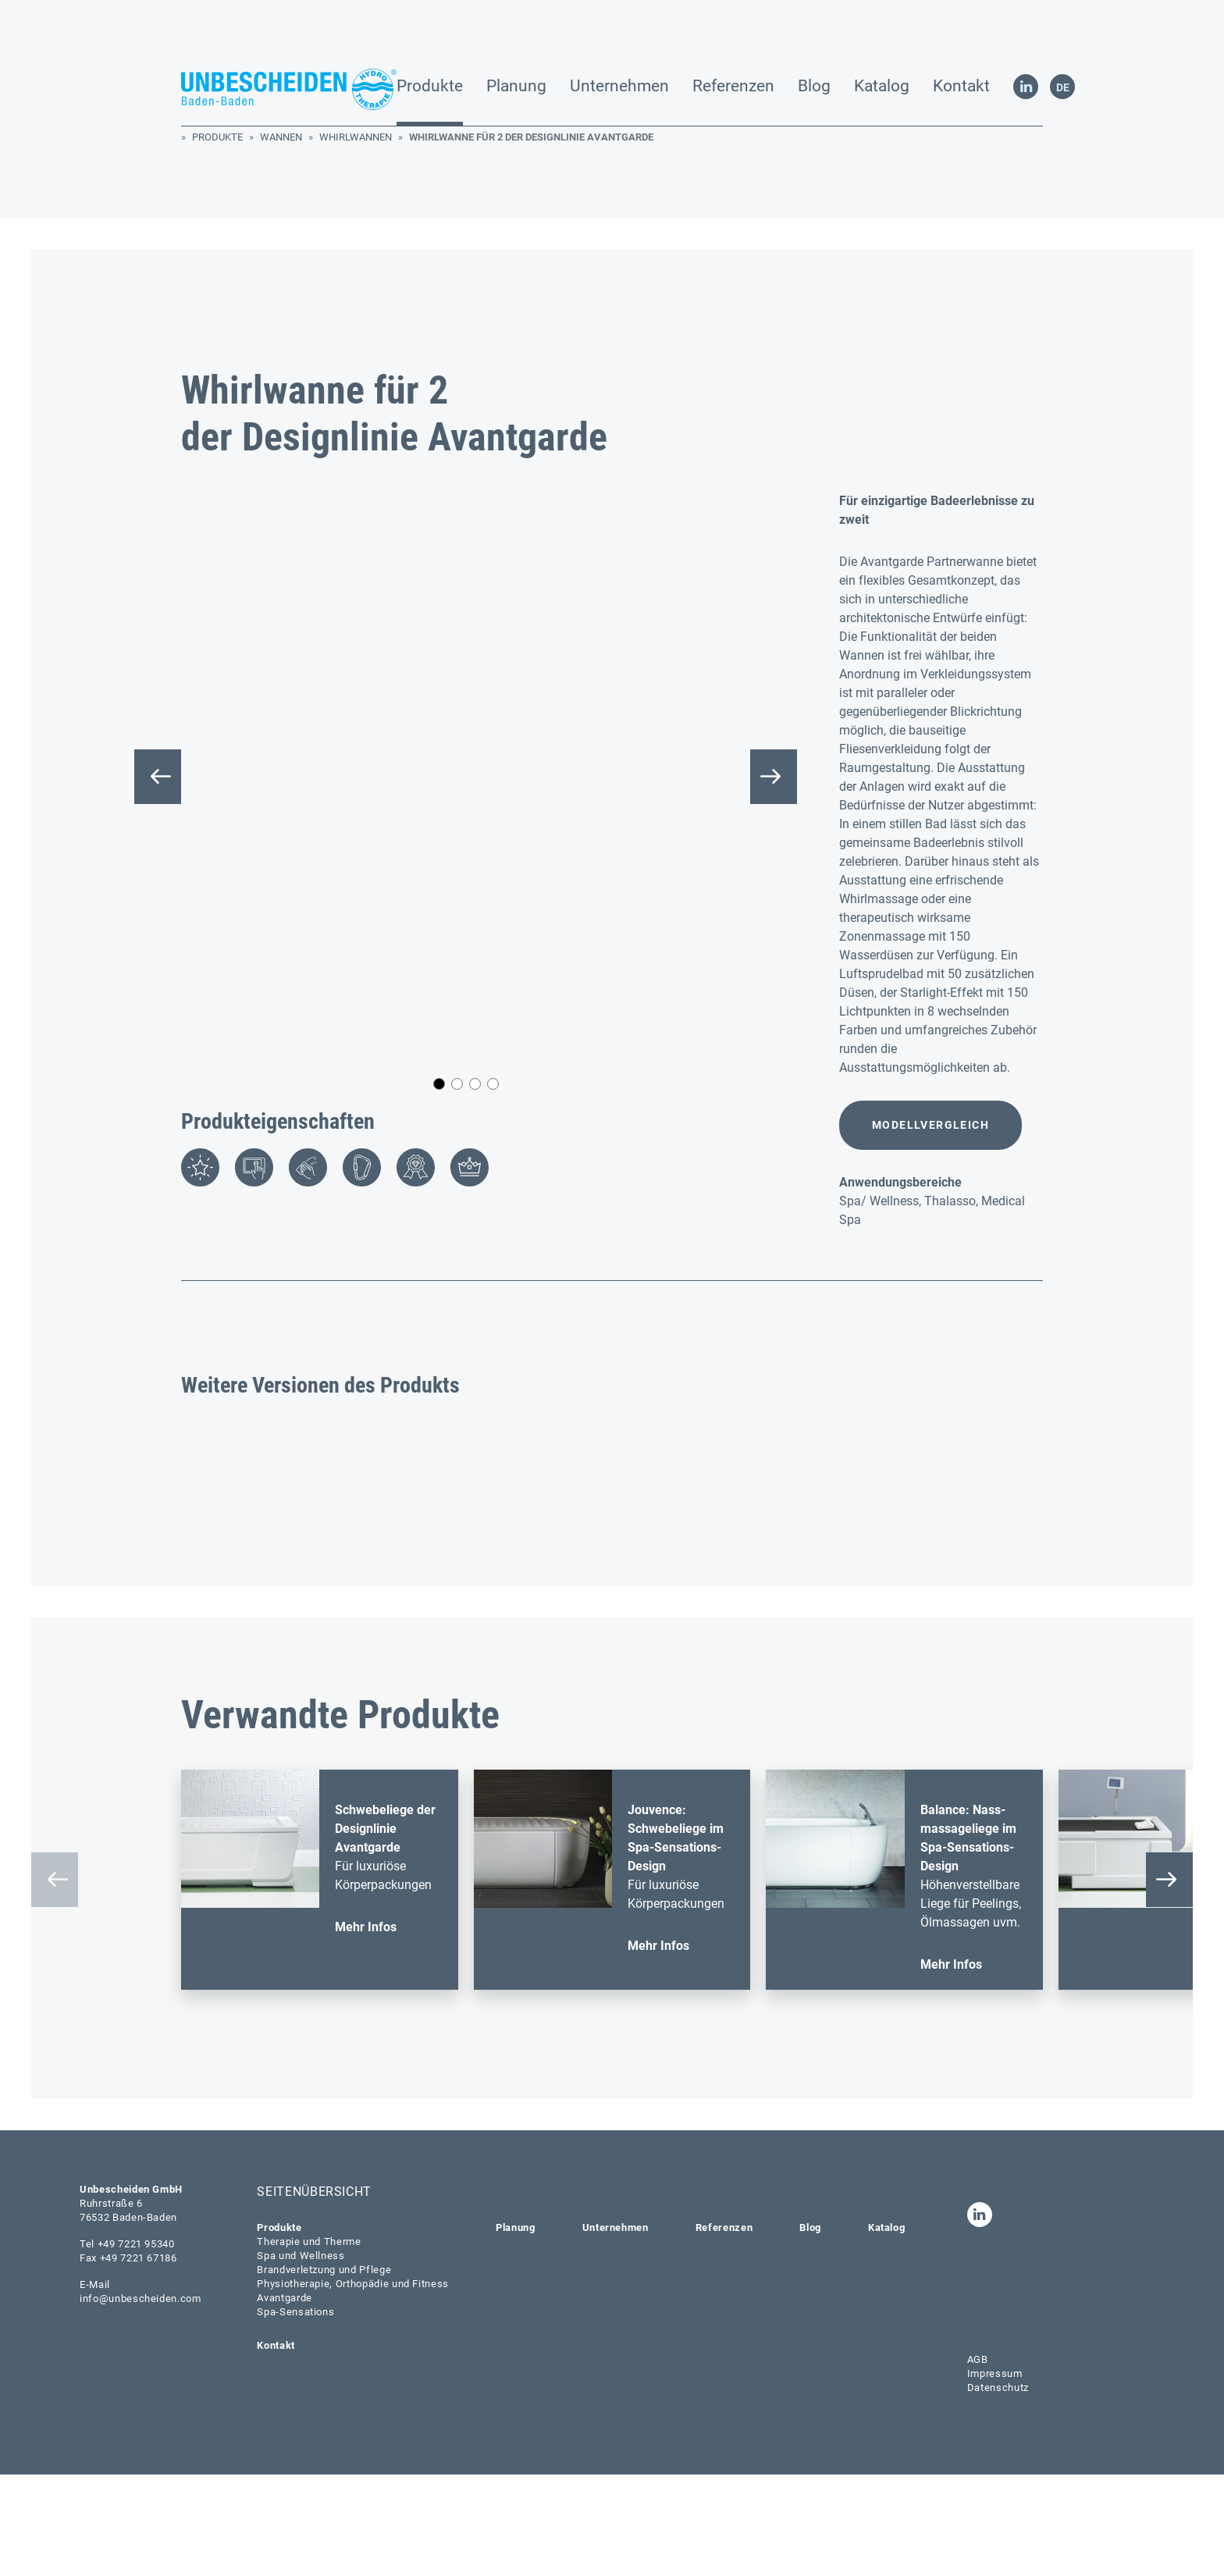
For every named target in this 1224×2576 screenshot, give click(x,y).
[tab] (200, 977)
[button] (439, 894)
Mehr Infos (366, 2028)
